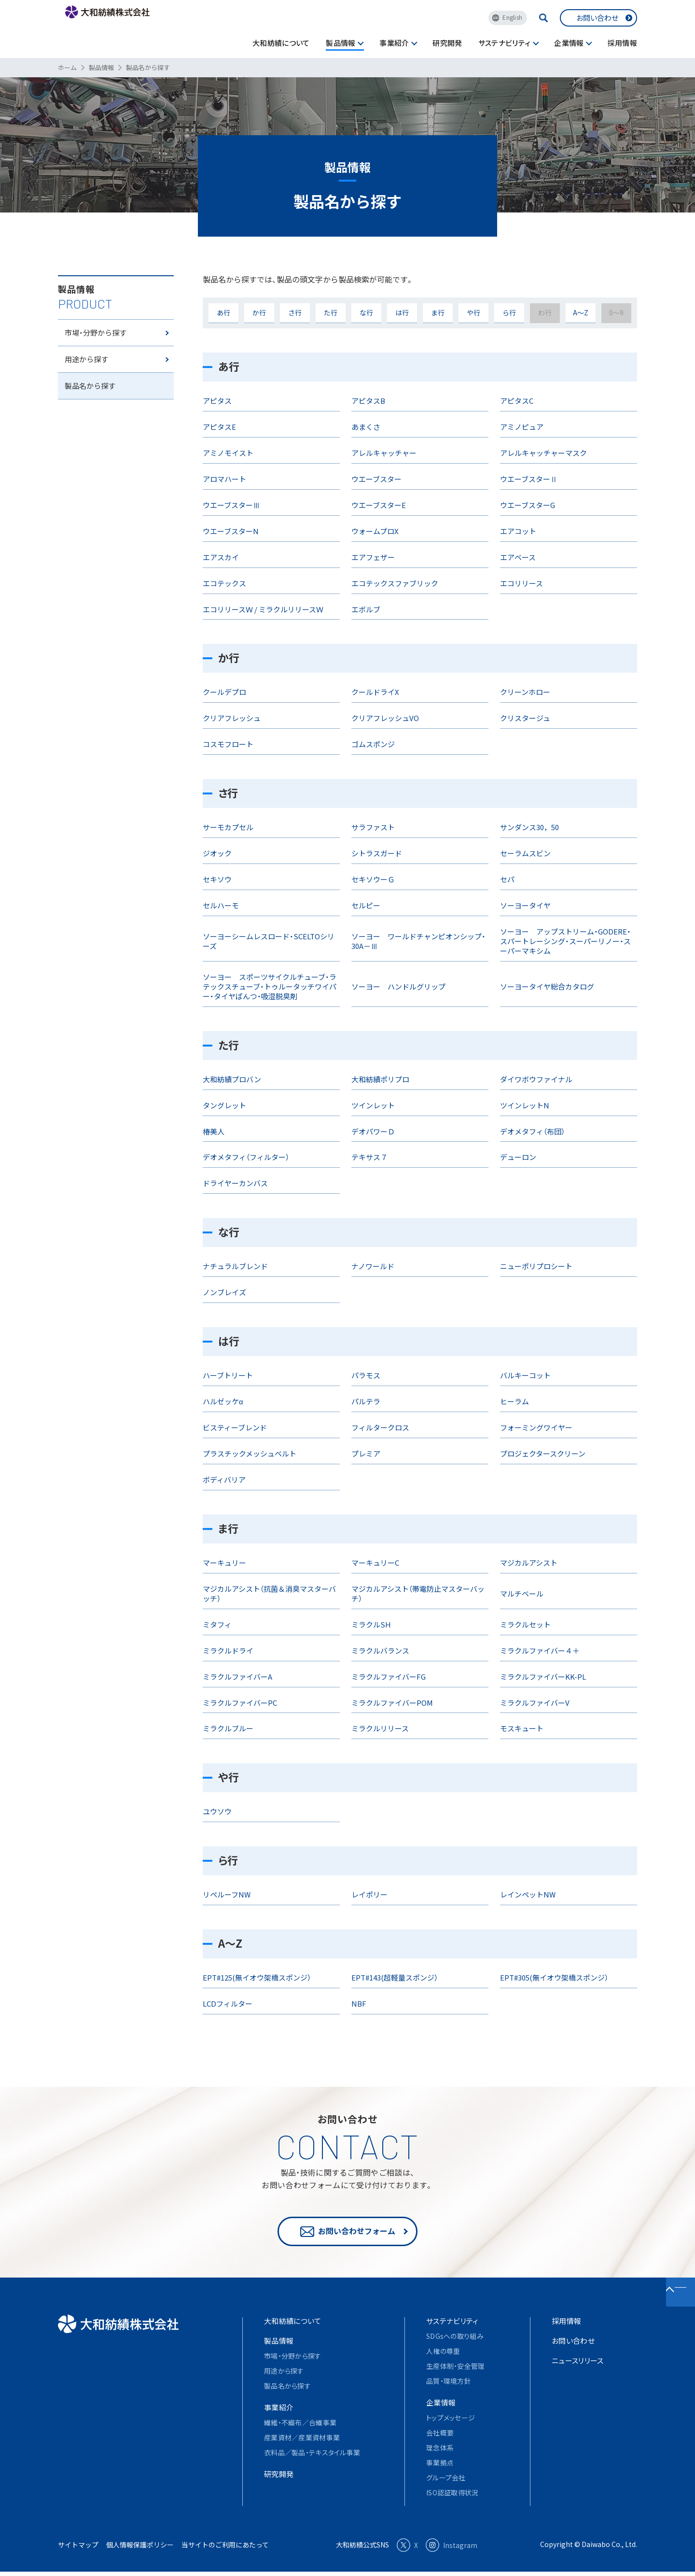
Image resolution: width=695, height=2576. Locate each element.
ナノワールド (372, 1266)
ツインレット (373, 1105)
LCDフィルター (227, 2003)
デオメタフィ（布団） (532, 1131)
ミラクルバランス (380, 1650)
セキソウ (217, 879)
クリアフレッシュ (232, 718)
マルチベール (521, 1593)
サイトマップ (78, 2549)
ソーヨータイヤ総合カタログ (547, 986)
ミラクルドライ (228, 1650)
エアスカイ (221, 557)
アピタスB (368, 401)
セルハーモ (221, 905)
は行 (402, 312)
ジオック (217, 853)
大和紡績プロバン (232, 1079)
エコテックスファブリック (394, 583)
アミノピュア (521, 427)
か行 (259, 312)
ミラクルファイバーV (535, 1703)
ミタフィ (217, 1624)
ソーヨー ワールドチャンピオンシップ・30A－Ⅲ (418, 941)
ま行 (438, 312)
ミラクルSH (371, 1624)
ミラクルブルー (228, 1728)
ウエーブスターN (231, 531)
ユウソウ (217, 1811)
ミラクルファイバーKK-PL (543, 1676)
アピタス (217, 401)
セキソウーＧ (373, 879)
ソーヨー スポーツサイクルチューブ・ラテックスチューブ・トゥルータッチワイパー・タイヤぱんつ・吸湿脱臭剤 (269, 986)
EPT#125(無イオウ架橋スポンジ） (257, 1977)
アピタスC (516, 401)
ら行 (509, 312)
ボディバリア (224, 1479)
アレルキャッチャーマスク (543, 453)
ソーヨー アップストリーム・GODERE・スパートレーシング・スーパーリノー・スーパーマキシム (565, 941)
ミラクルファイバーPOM (392, 1703)
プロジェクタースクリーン (542, 1453)
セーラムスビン (525, 853)
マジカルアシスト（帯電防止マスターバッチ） (418, 1593)
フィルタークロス (380, 1427)
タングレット (224, 1105)
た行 (330, 312)
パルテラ (365, 1401)
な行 (366, 312)
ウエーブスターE (378, 505)
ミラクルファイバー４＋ (540, 1650)
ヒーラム (514, 1401)
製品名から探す (92, 413)
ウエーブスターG (527, 505)
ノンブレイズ (224, 1292)
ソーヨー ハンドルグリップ (398, 986)
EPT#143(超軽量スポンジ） (394, 1977)
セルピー (365, 905)
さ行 (295, 312)
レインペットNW (528, 1894)
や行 (473, 312)
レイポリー (369, 1894)
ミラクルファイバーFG (388, 1676)
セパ (507, 879)
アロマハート (224, 479)
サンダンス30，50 (529, 827)
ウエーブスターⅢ (231, 505)
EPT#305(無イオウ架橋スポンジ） (554, 1977)
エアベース (518, 557)
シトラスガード (376, 853)
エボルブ (365, 609)
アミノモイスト (228, 453)
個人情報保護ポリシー (140, 2549)
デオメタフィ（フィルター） (246, 1157)
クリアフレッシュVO (385, 718)
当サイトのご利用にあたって (225, 2549)
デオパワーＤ (373, 1131)
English (512, 17)
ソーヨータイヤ (525, 905)
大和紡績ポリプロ (380, 1079)
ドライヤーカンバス (235, 1183)
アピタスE (219, 427)
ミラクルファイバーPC (240, 1703)
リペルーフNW (226, 1894)
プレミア (365, 1453)
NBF (358, 2003)
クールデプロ (224, 692)
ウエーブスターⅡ (528, 479)
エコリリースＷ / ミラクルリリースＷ (263, 609)
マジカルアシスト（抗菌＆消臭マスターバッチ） (269, 1593)
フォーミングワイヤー (536, 1427)
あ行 (223, 312)
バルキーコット (525, 1375)
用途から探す (88, 379)
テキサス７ (369, 1157)
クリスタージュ (525, 718)
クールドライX (375, 692)
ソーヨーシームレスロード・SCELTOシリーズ (268, 941)
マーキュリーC (375, 1562)
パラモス (365, 1375)
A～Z (580, 312)
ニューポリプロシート (536, 1266)
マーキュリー (224, 1562)
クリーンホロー (525, 692)
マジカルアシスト (528, 1562)
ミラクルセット (525, 1624)
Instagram (451, 2549)
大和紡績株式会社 (129, 28)
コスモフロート (228, 744)
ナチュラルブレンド (235, 1266)
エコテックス (224, 583)
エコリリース (521, 583)
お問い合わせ (597, 18)
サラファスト (373, 827)
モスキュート (521, 1728)
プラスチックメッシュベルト (249, 1453)
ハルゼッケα (223, 1401)
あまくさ (365, 427)
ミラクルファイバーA (237, 1676)
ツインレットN (524, 1105)
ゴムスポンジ (373, 744)
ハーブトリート (228, 1375)
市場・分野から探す (97, 346)
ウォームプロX (375, 531)
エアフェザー (373, 557)
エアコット (518, 531)
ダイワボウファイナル (536, 1079)
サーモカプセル (228, 827)
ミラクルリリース (380, 1728)
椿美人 (213, 1131)
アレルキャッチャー (384, 453)
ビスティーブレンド (235, 1427)
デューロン (518, 1157)
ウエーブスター (376, 479)
